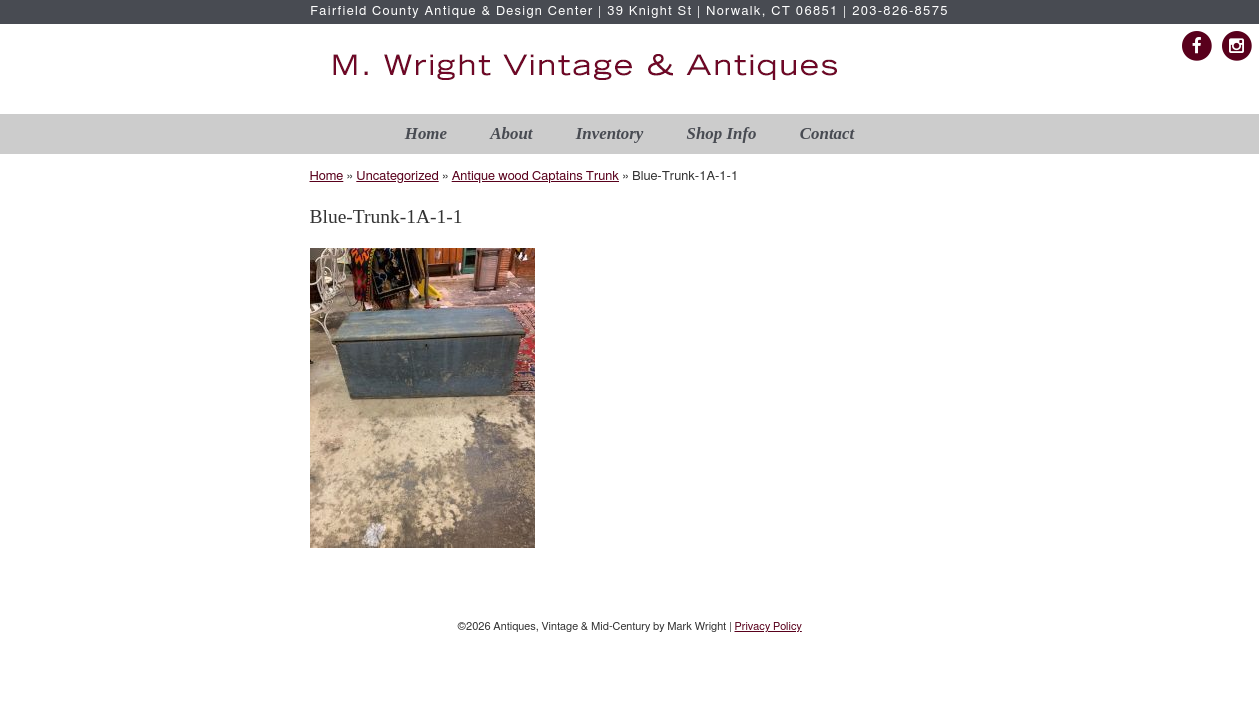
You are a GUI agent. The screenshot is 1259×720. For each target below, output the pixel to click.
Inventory (610, 133)
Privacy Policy (767, 626)
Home (426, 133)
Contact (827, 133)
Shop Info (722, 133)
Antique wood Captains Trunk (535, 176)
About (511, 133)
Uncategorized (397, 176)
